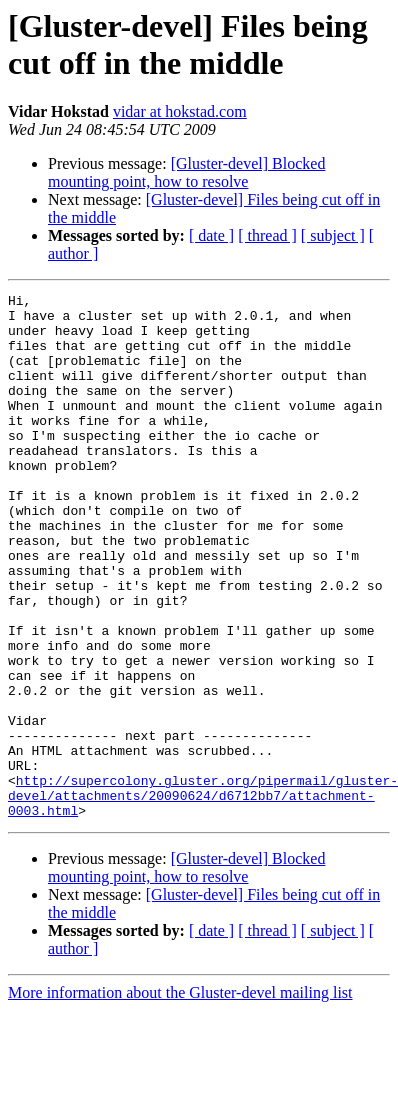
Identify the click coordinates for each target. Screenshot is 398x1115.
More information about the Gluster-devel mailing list (180, 1097)
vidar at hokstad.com (180, 111)
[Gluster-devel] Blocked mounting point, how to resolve (186, 172)
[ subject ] (333, 235)
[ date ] (211, 235)
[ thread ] (267, 235)
